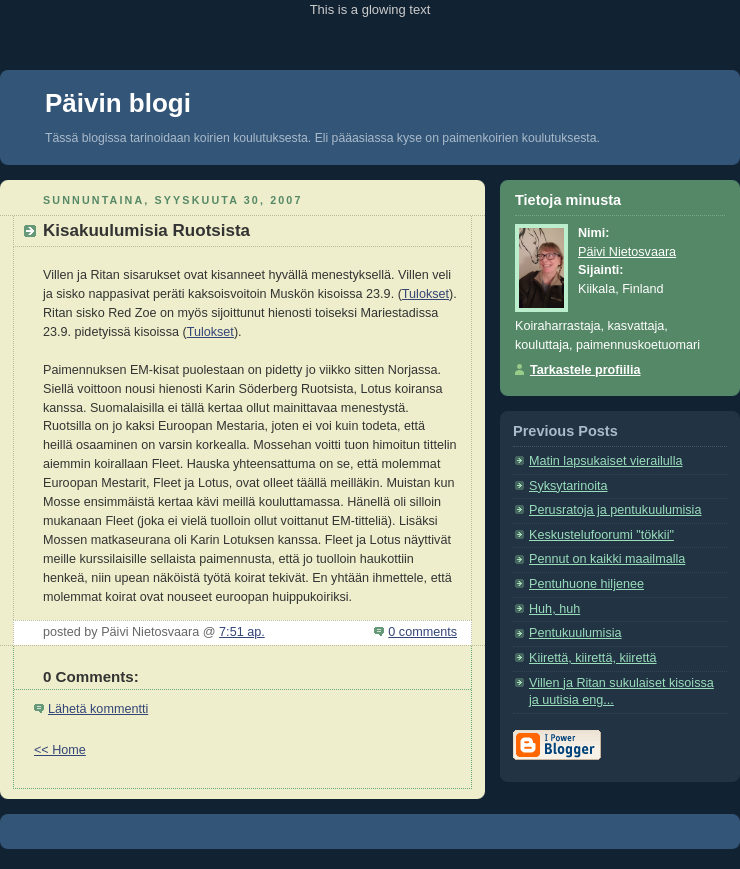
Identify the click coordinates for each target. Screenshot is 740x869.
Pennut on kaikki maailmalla (607, 559)
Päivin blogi (118, 103)
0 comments (422, 632)
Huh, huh (554, 609)
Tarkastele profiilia (585, 370)
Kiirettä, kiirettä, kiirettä (593, 658)
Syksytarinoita (568, 486)
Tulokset (425, 294)
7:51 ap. (242, 632)
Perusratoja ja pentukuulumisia (615, 510)
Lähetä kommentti (98, 709)
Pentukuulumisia (575, 633)
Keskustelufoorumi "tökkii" (601, 535)
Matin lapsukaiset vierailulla (606, 461)
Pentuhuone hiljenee (586, 584)
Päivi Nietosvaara (627, 252)
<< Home (60, 750)
